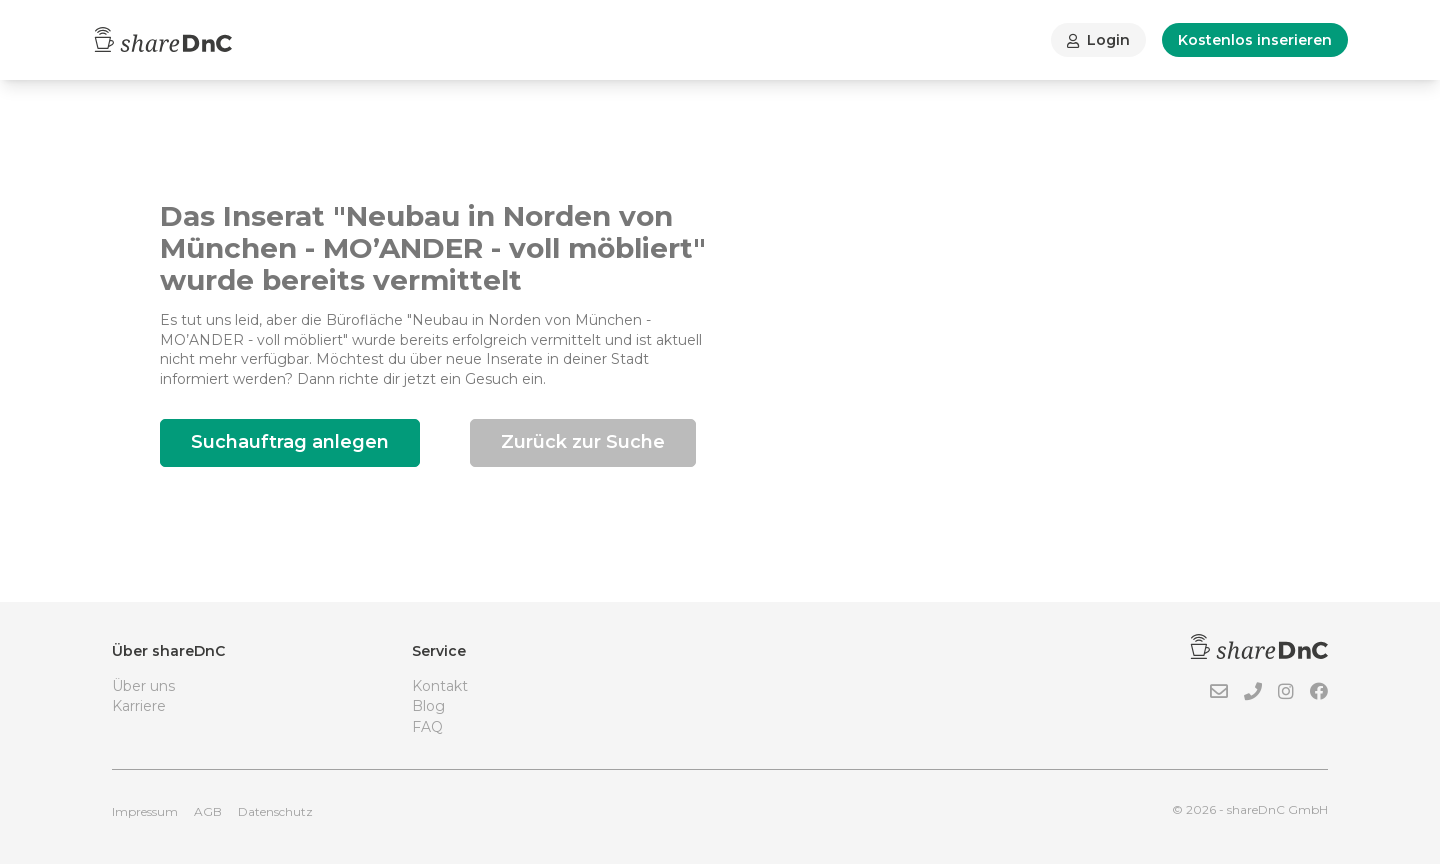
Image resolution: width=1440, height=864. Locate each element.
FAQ (427, 727)
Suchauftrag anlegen (290, 442)
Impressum (145, 811)
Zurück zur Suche (583, 442)
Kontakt (440, 686)
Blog (428, 706)
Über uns (143, 686)
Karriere (139, 706)
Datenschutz (275, 811)
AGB (208, 811)
